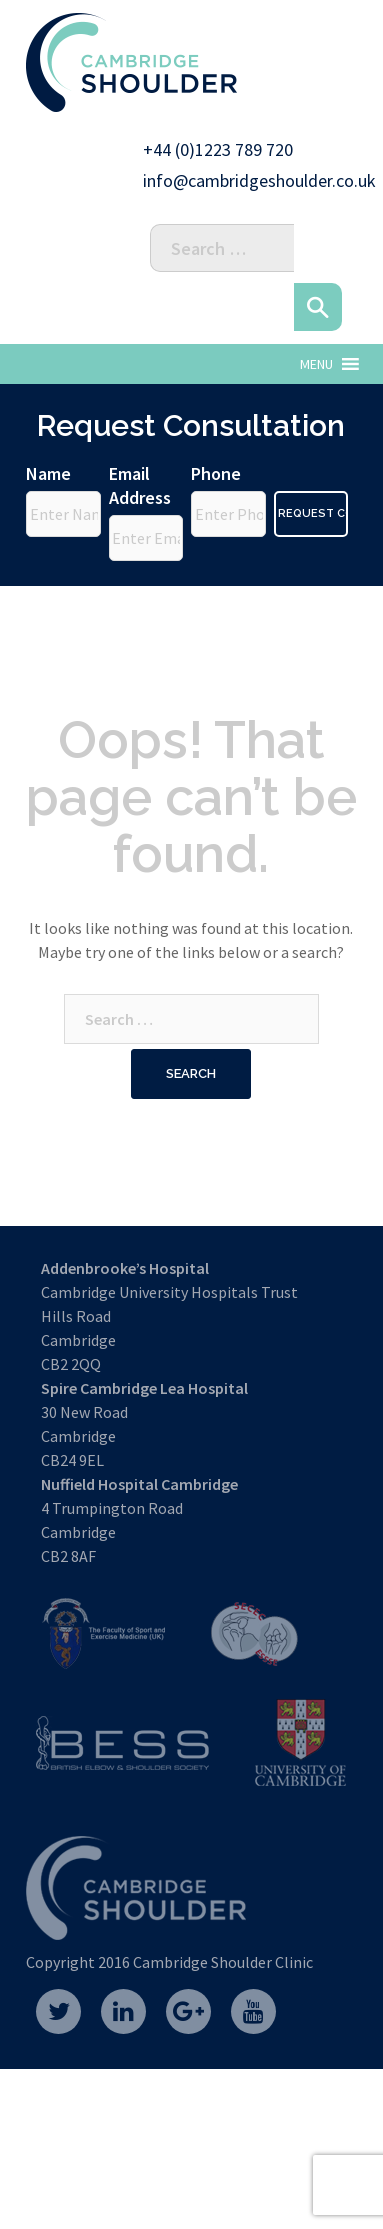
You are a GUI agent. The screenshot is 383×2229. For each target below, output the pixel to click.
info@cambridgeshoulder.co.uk (259, 180)
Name (48, 473)
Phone (216, 473)
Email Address (140, 485)
